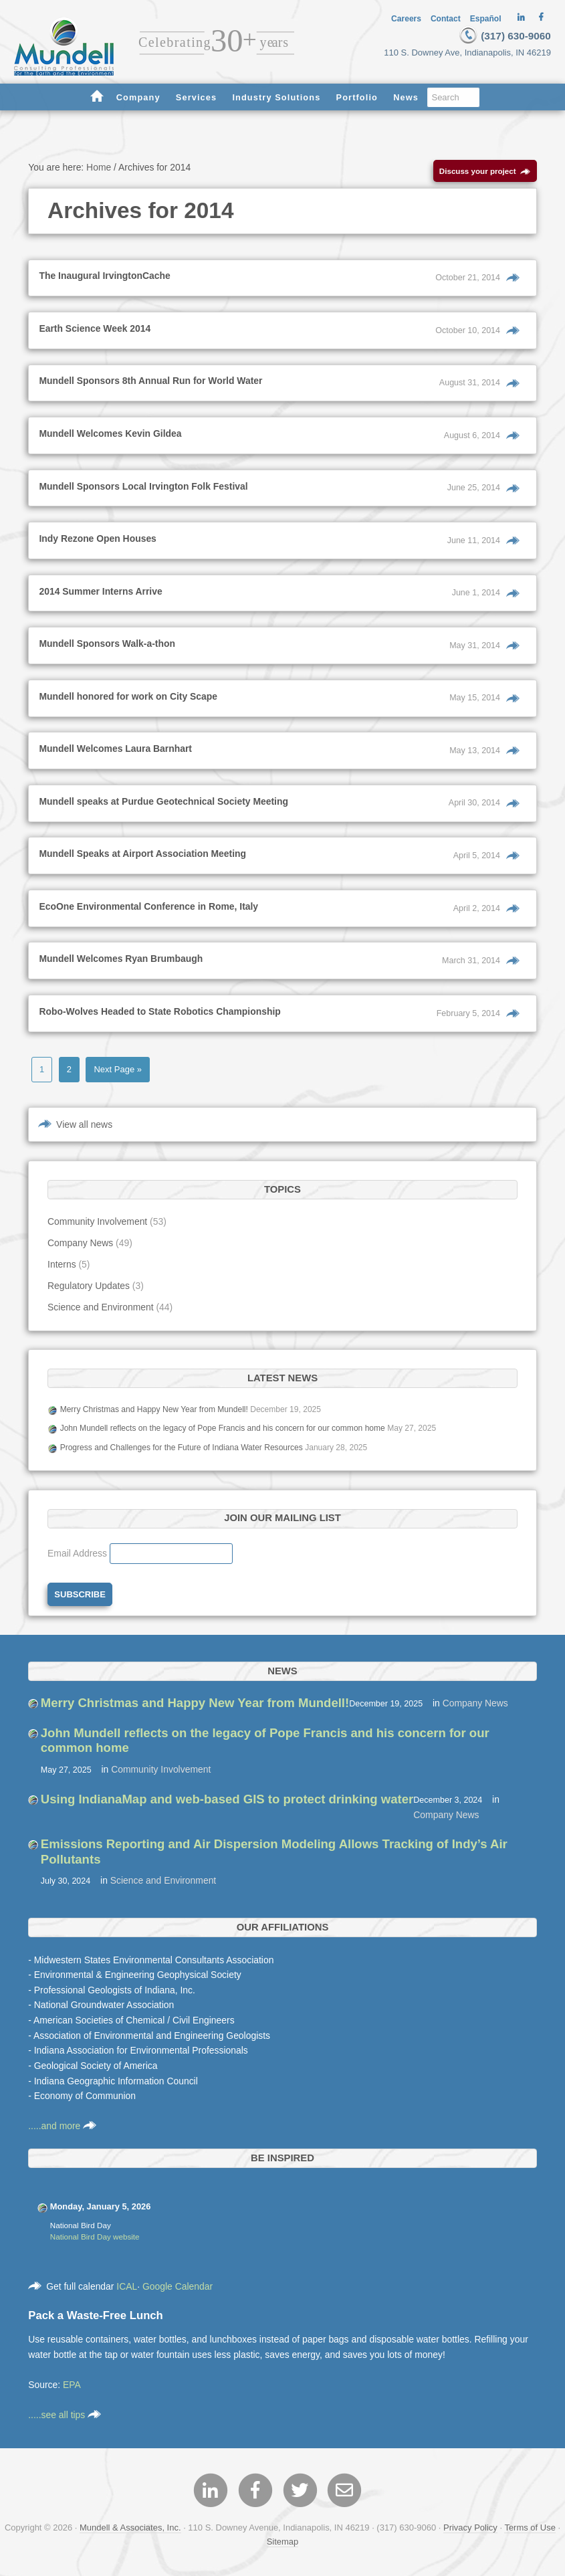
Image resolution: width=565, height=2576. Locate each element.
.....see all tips (64, 2418)
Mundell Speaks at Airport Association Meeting (142, 857)
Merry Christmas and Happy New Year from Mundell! (154, 1412)
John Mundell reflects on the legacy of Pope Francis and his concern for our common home (222, 1431)
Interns (61, 1267)
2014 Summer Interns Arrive (100, 594)
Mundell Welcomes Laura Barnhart (115, 752)
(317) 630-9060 (502, 35)
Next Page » (117, 1073)
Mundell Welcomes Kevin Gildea (110, 436)
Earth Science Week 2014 (94, 331)
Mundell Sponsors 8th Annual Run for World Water (150, 384)
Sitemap (283, 2544)
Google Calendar (177, 2289)
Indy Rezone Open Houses (97, 541)
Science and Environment (100, 1309)
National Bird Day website (95, 2240)
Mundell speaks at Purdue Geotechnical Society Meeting (163, 804)
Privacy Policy (470, 2530)
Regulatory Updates (88, 1289)
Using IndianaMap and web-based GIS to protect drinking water (227, 1802)
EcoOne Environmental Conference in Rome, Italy (148, 909)
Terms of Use (529, 2530)
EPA (72, 2388)
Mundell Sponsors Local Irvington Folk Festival (143, 489)
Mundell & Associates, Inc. (130, 2530)
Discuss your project (485, 174)
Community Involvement (97, 1224)
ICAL (126, 2289)
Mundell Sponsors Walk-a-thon (107, 646)
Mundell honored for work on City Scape (128, 699)
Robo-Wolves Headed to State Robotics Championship (159, 1014)
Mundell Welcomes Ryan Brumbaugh (121, 962)
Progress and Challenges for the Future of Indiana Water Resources (181, 1451)
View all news (84, 1127)
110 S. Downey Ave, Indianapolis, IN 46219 (473, 52)
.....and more (62, 2129)
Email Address (78, 1556)
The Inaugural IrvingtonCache (104, 279)
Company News (80, 1246)
